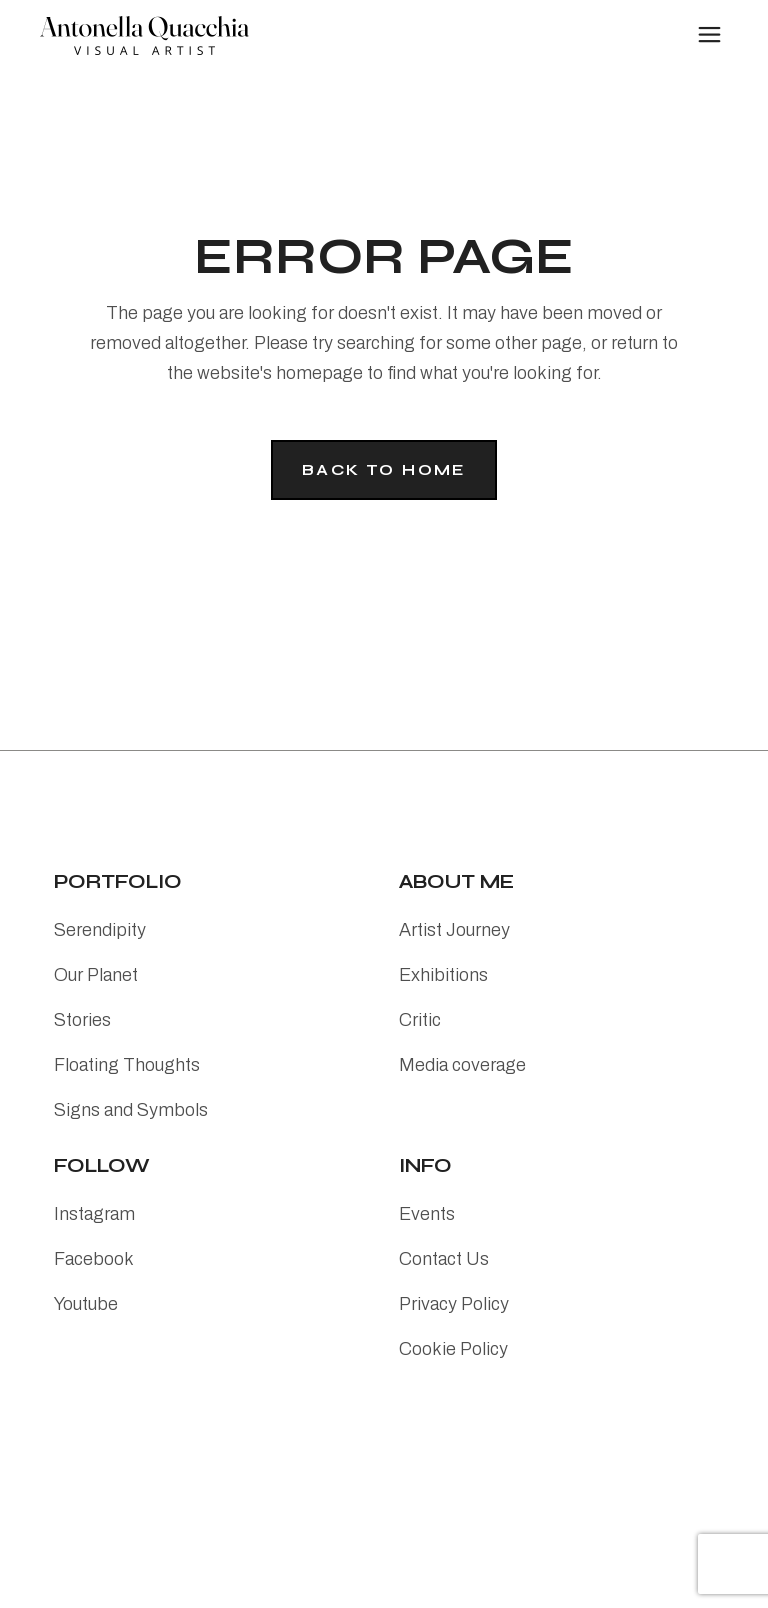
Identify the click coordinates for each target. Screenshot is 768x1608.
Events (427, 1214)
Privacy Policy (454, 1304)
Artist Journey (454, 930)
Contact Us (444, 1259)
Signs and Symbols (131, 1110)
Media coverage (462, 1065)
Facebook (94, 1259)
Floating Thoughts (127, 1065)
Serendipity (100, 930)
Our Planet (96, 975)
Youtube (86, 1304)
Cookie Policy (453, 1349)
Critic (420, 1020)
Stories (82, 1020)
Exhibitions (443, 975)
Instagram (94, 1214)
